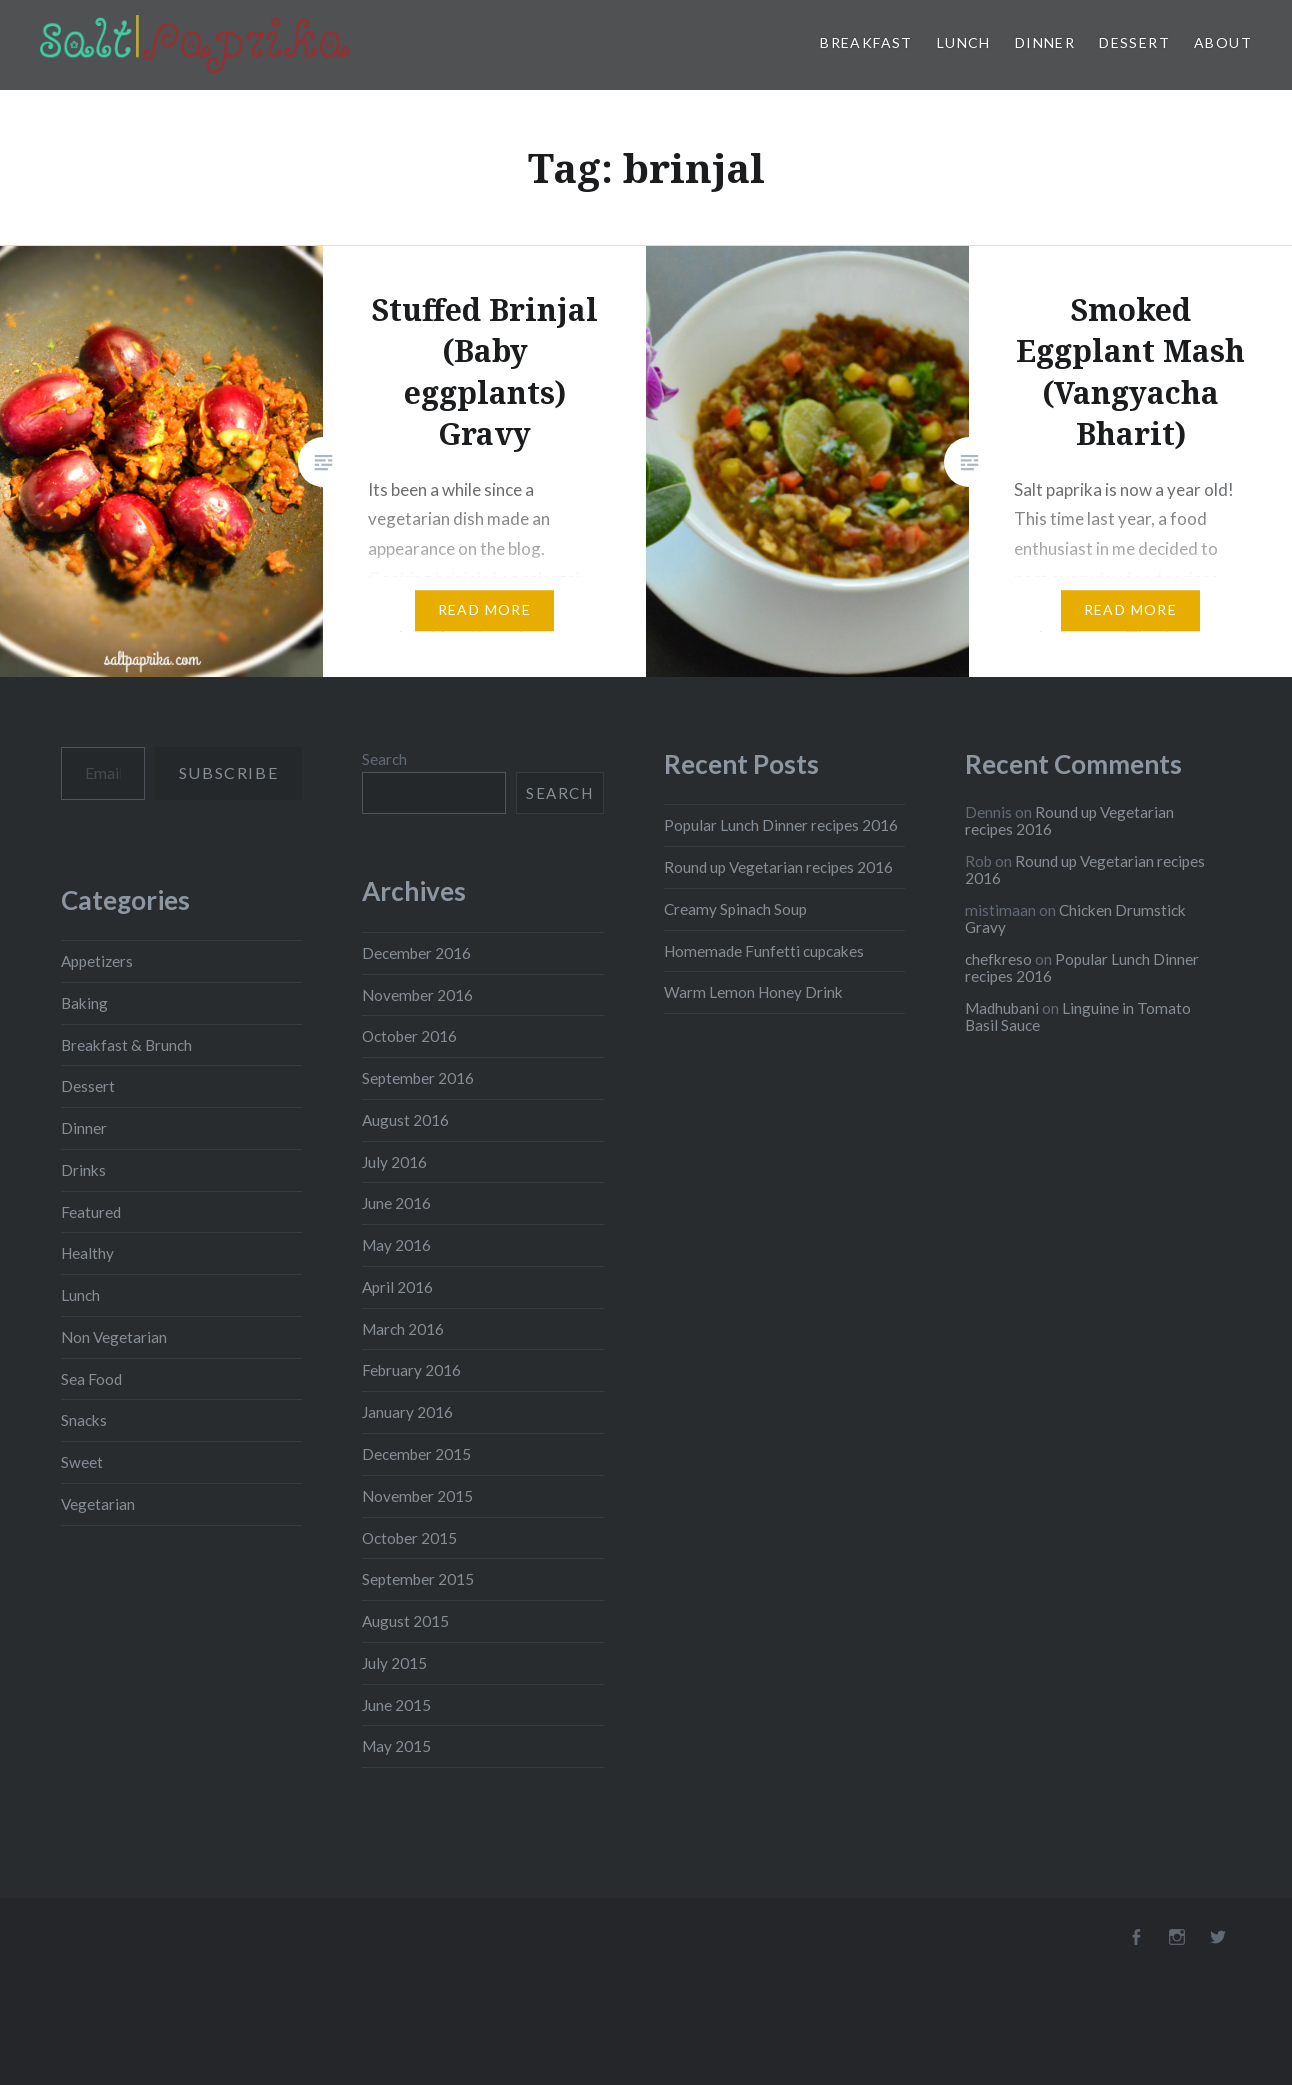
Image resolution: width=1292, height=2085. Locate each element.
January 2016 (407, 1412)
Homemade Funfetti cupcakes (764, 951)
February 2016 (411, 1370)
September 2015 (418, 1579)
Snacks (84, 1420)
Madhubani (1002, 1008)
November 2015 (417, 1496)
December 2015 (416, 1454)
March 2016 (403, 1329)
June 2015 (396, 1705)
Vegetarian (98, 1504)
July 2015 (394, 1663)
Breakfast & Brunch (126, 1045)
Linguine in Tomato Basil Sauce (1078, 1016)
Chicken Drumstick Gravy (1075, 918)
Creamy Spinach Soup (735, 909)
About (1223, 42)
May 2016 (396, 1245)
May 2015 (396, 1746)
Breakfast (866, 42)
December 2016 (416, 953)
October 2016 (409, 1036)
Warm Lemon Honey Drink (753, 992)
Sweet (82, 1462)
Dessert (1134, 42)
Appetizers (97, 961)
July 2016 (394, 1162)
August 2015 (405, 1621)
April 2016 (397, 1287)
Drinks (83, 1170)
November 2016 (417, 995)
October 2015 (409, 1538)
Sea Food (91, 1379)
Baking (84, 1003)
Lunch (964, 42)
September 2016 (418, 1078)
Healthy (87, 1253)
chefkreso (998, 959)
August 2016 (405, 1120)
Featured (91, 1212)
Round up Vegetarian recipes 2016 (778, 867)
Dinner (1045, 42)
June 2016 (396, 1203)
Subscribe (228, 772)
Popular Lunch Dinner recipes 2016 (781, 825)
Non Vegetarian (114, 1337)
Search (384, 759)
